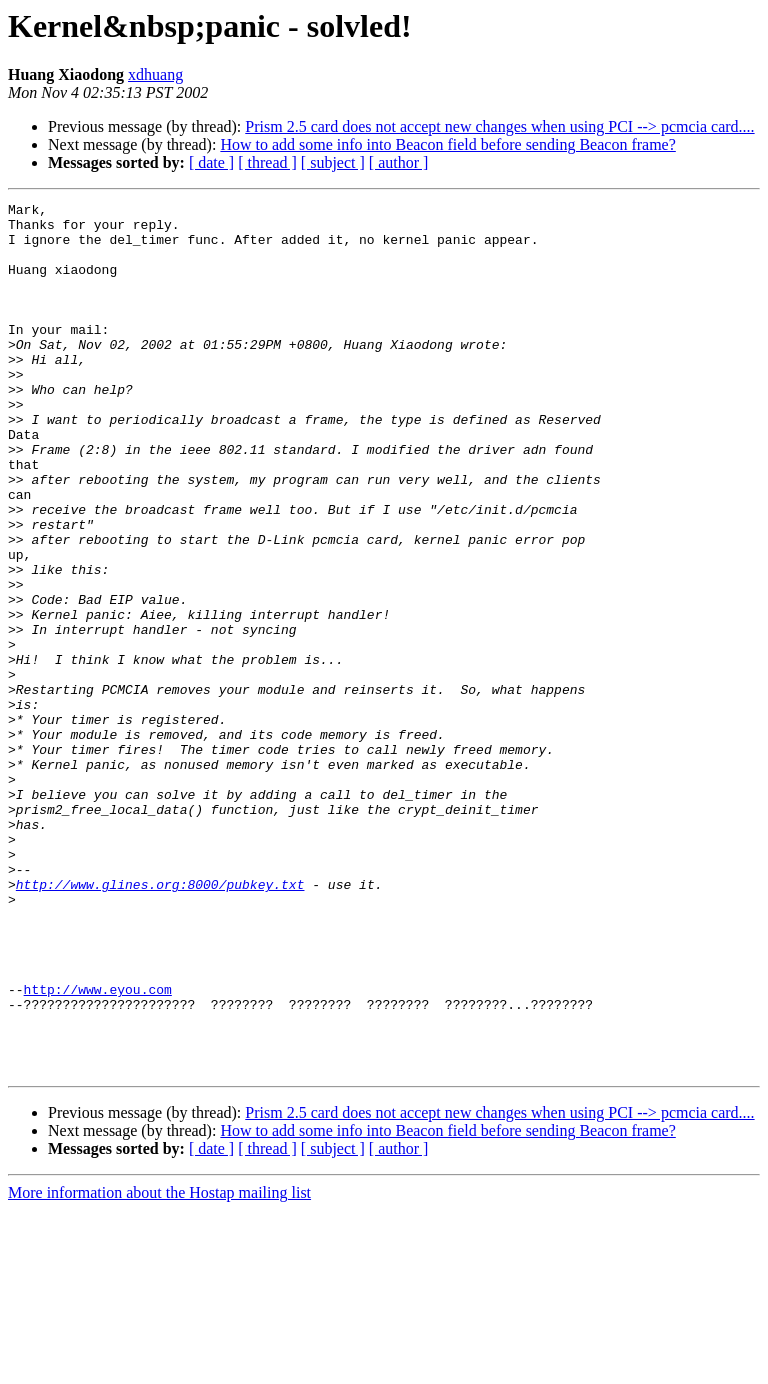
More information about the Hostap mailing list (159, 1366)
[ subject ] (333, 162)
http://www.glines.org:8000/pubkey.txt (160, 1022)
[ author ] (399, 162)
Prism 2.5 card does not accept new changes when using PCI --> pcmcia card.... (499, 126)
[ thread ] (267, 162)
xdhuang (155, 74)
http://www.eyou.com (98, 1148)
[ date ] (211, 162)
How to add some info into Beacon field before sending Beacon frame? (447, 144)
